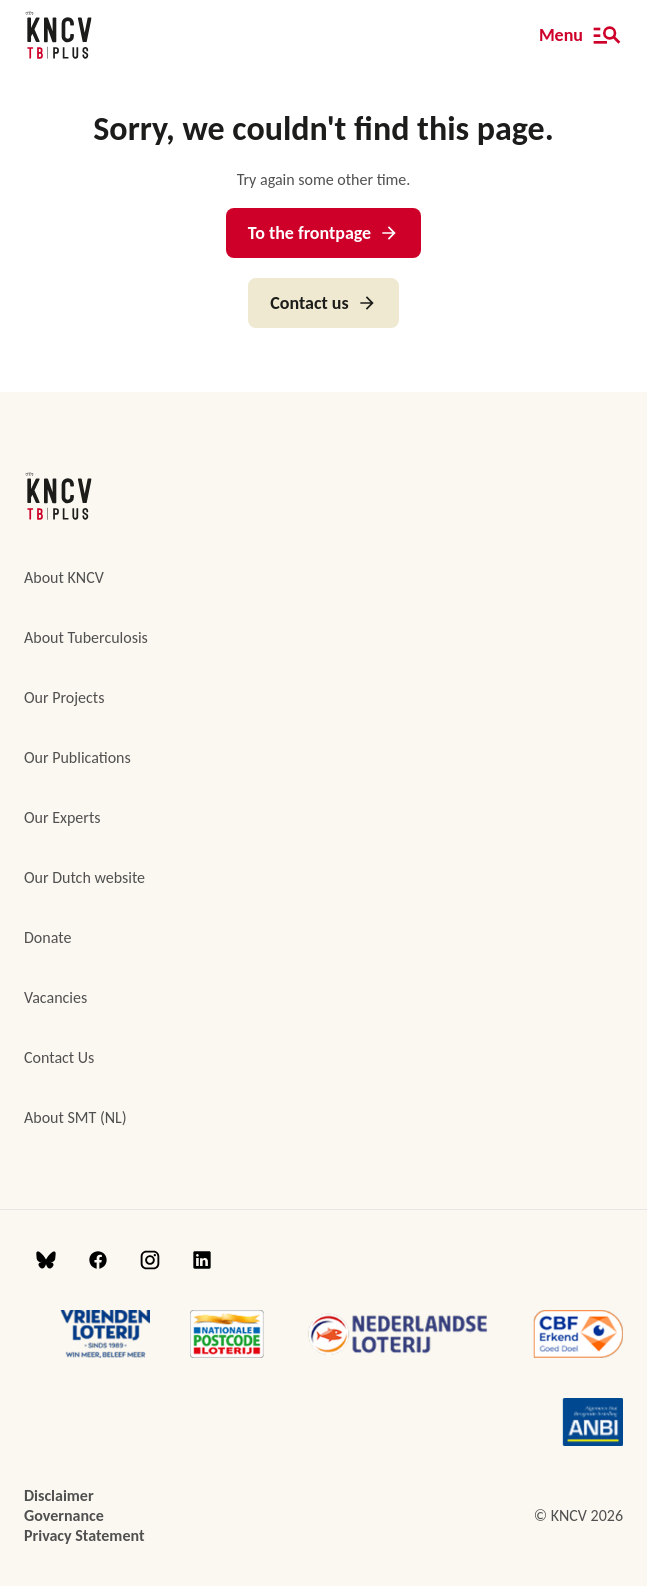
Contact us (323, 303)
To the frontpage (323, 233)
